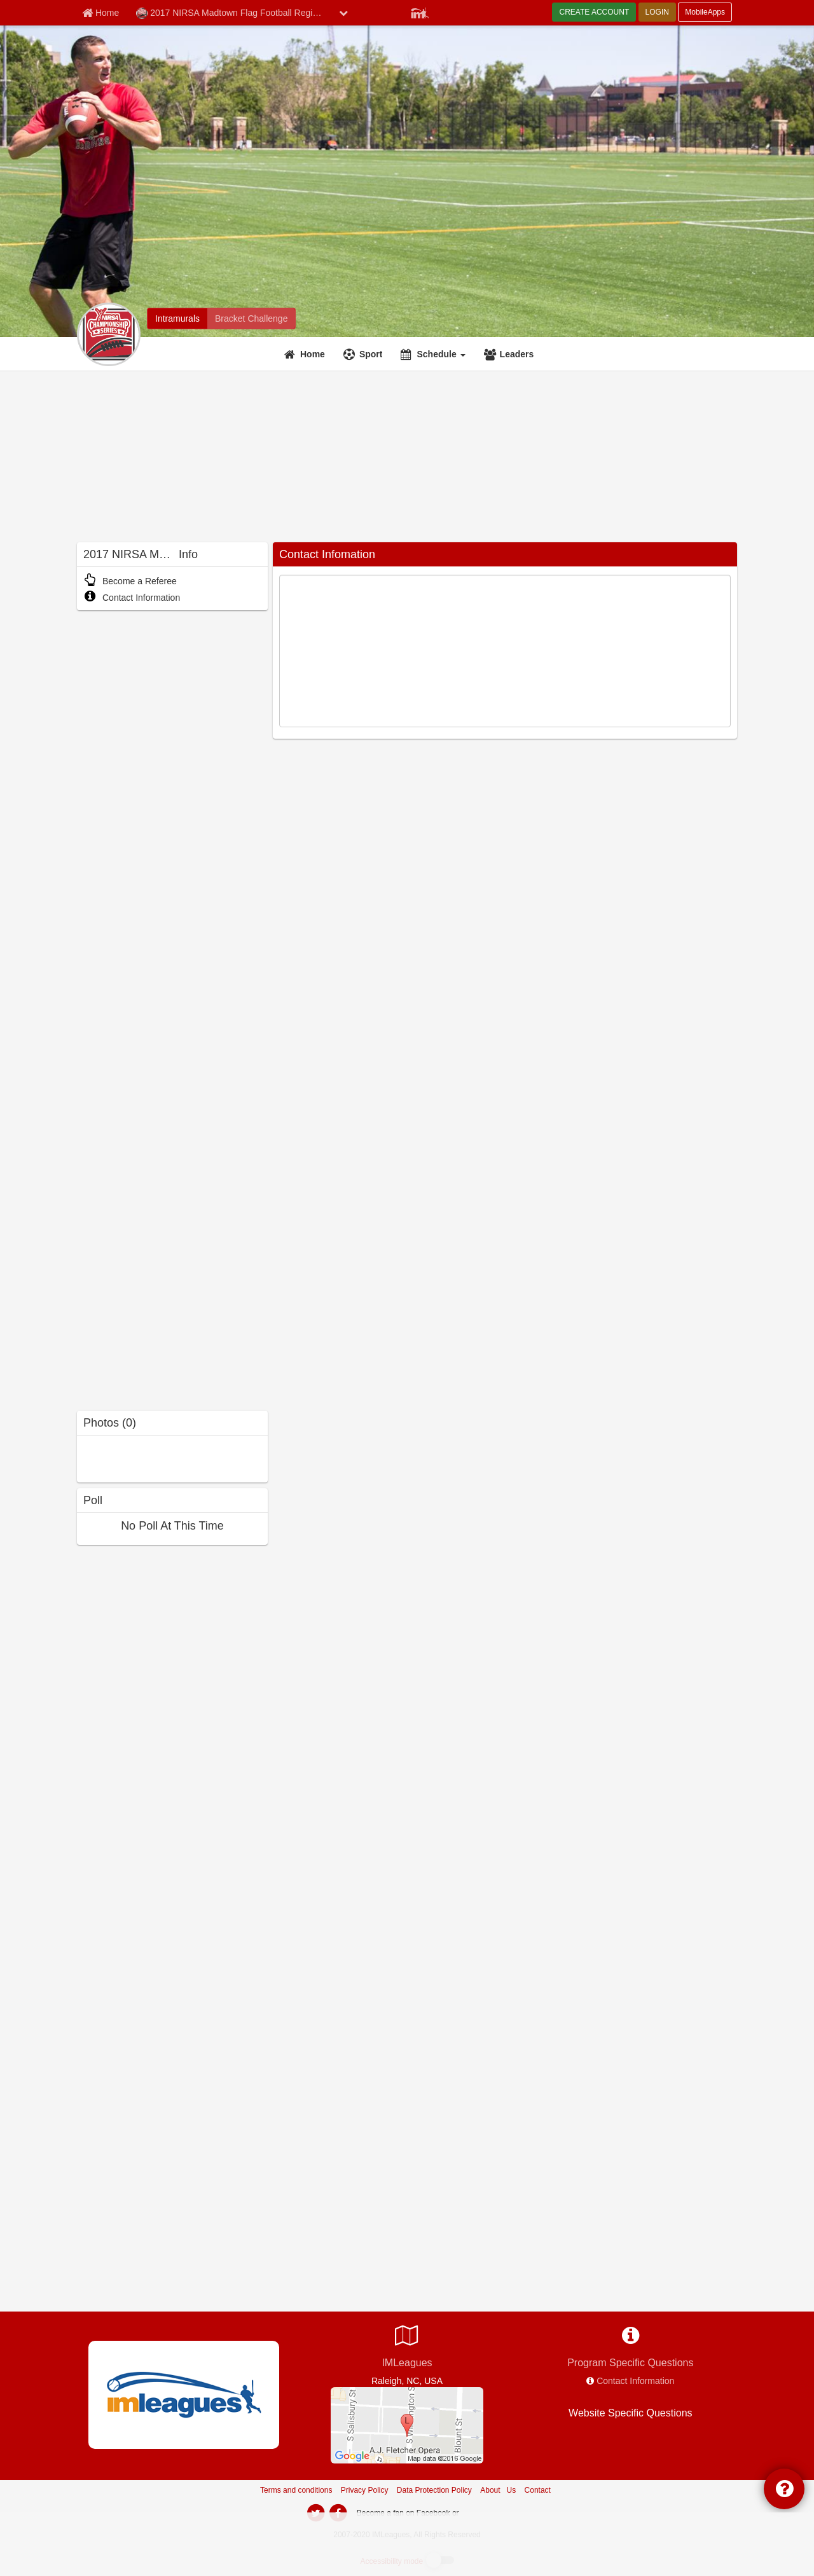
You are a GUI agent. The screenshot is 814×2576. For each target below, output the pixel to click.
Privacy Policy (365, 2490)
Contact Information (131, 598)
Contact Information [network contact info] (635, 2381)
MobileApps (705, 12)
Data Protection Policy (434, 2490)
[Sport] (364, 354)
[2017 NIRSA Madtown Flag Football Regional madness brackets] (251, 318)
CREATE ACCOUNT (594, 12)
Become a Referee (130, 581)
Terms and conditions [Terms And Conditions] (296, 2490)
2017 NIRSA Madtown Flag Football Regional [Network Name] (232, 13)
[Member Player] (419, 11)
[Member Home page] (100, 13)
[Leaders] (511, 354)
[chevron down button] (343, 13)
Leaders (517, 354)
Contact (538, 2490)
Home (312, 354)
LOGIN (657, 12)
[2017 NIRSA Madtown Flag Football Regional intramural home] (177, 318)
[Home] (306, 354)
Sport (371, 354)
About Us (498, 2490)
